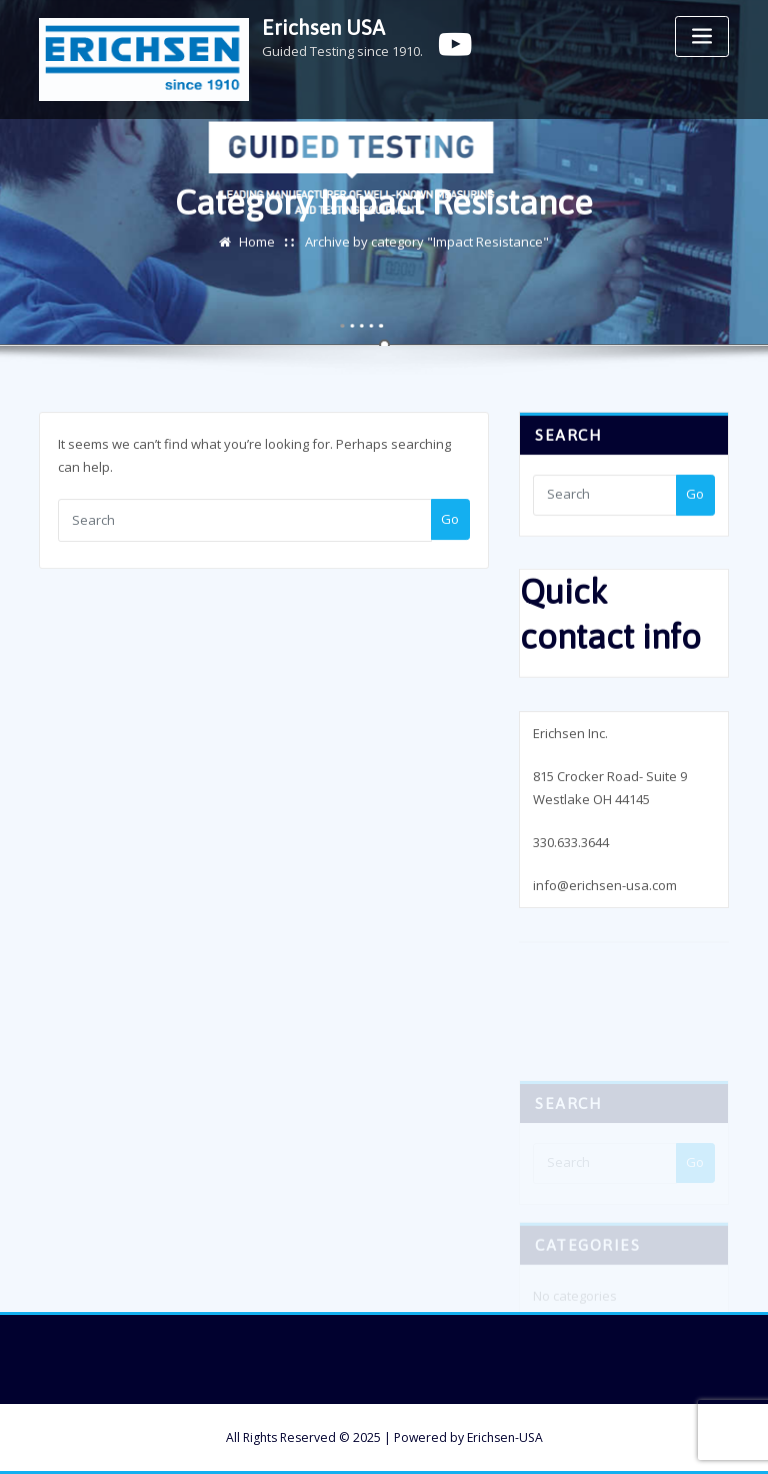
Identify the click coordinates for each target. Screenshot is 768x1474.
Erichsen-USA (505, 1437)
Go (450, 523)
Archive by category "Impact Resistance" (427, 243)
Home (257, 243)
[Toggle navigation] (702, 36)
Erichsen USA (323, 27)
